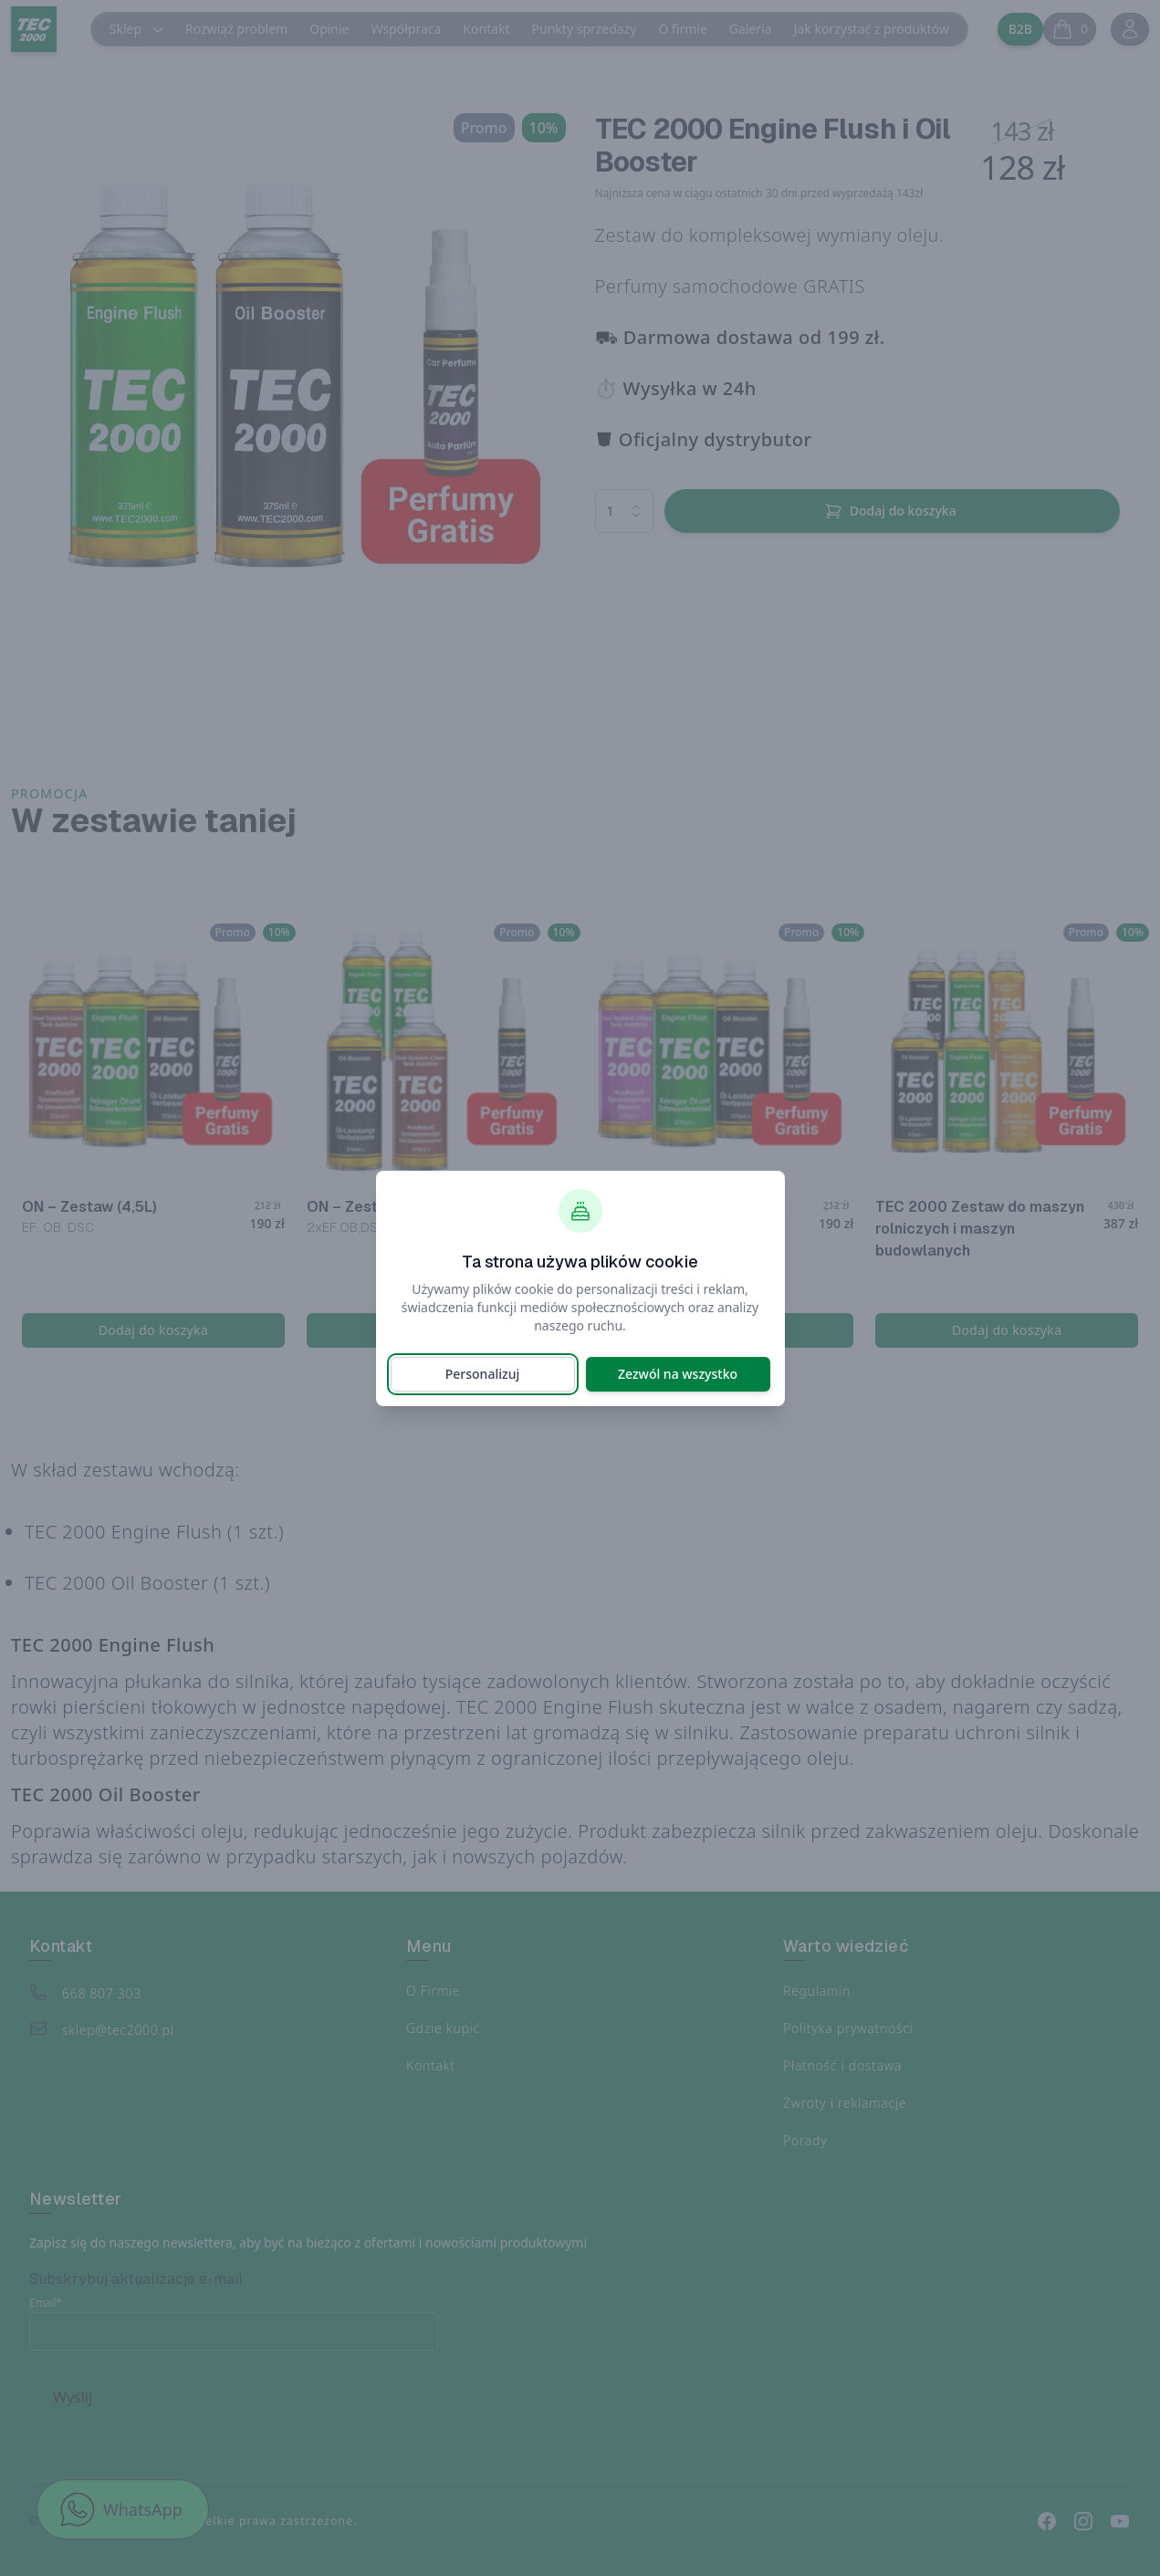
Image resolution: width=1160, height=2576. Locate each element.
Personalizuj (482, 1373)
